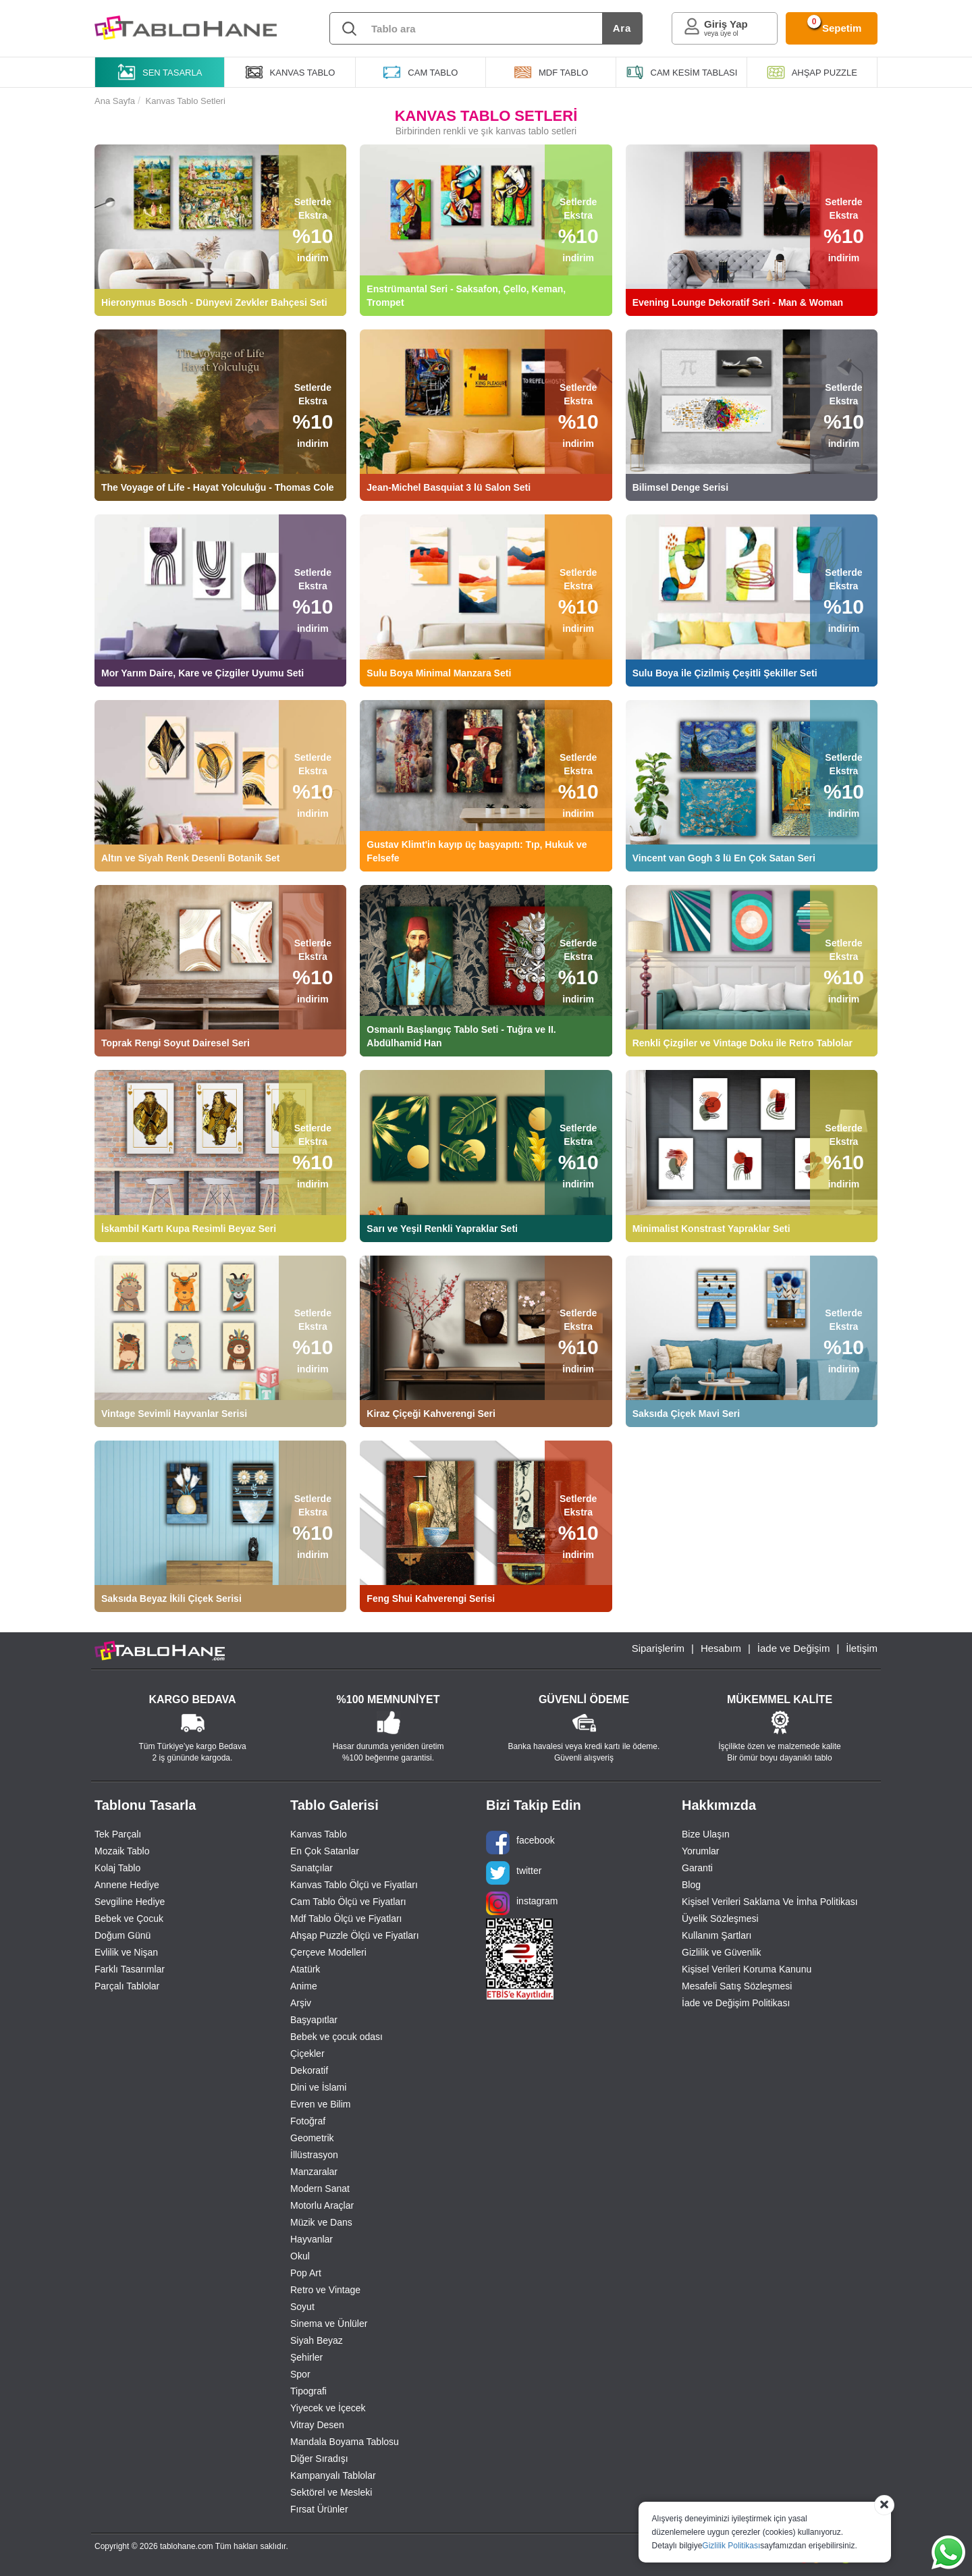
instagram (522, 1903)
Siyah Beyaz (316, 2340)
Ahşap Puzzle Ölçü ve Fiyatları (354, 1935)
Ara (622, 28)
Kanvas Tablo (318, 1834)
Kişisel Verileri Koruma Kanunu (746, 1969)
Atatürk (305, 1969)
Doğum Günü (122, 1935)
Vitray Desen (317, 2424)
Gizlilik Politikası (731, 2545)
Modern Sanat (320, 2188)
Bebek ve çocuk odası (336, 2036)
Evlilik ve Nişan (126, 1952)
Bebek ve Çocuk (128, 1918)
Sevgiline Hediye (129, 1901)
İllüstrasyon (314, 2154)
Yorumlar (701, 1851)
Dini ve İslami (318, 2087)
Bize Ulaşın (706, 1834)
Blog (691, 1884)
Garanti (697, 1867)
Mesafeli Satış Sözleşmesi (737, 1986)
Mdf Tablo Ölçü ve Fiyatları (346, 1918)
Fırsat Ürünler (319, 2509)
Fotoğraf (307, 2121)
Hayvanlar (311, 2239)
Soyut (302, 2306)
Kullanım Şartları (716, 1935)
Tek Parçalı (117, 1834)
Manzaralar (314, 2171)
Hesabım (721, 1648)
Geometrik (312, 2137)
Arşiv (300, 2002)
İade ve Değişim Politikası (736, 2002)
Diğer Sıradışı (319, 2458)
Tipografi (308, 2391)
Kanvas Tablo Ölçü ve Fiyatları (354, 1884)
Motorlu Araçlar (322, 2205)
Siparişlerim (658, 1648)
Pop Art (305, 2273)
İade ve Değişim (793, 1648)
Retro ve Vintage (325, 2289)
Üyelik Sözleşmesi (720, 1918)
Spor (300, 2374)
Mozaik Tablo (121, 1851)
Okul (300, 2256)
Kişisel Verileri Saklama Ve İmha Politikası (770, 1901)
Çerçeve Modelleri (328, 1952)
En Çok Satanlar (324, 1851)
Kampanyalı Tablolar (333, 2475)
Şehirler (306, 2357)
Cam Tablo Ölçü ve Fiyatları (348, 1901)
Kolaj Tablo (117, 1867)
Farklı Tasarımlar (129, 1969)
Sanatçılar (311, 1867)
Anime (303, 1986)
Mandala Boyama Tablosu (344, 2441)
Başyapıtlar (314, 2019)
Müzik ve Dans (321, 2222)
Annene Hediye (126, 1884)
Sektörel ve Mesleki (331, 2492)
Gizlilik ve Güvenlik (721, 1952)
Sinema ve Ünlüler (328, 2323)
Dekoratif (309, 2070)
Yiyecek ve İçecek (328, 2408)
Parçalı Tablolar (126, 1986)
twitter (513, 1873)
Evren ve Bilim (320, 2104)
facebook (520, 1842)
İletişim (862, 1648)
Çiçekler (307, 2053)
